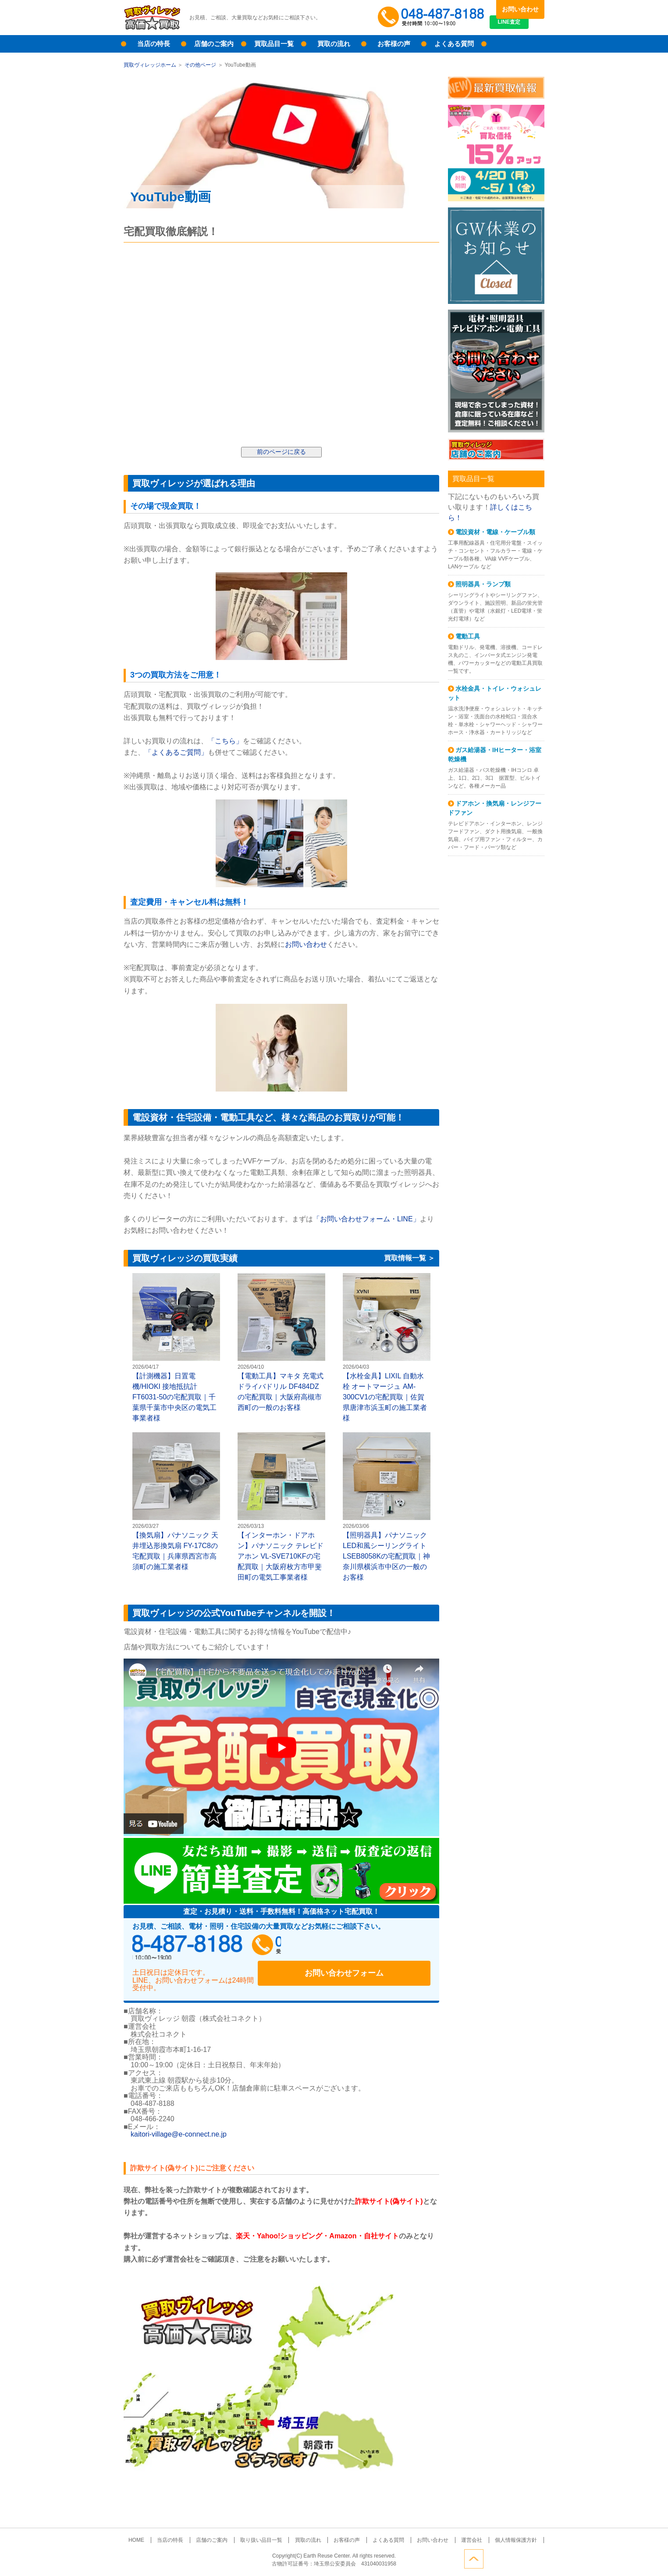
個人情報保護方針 (497, 2532)
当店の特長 (153, 43)
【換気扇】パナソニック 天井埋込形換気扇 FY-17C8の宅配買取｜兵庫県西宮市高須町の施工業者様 (176, 1501)
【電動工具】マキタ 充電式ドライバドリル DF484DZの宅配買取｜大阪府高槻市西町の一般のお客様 (281, 1342)
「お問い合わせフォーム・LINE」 (366, 1219)
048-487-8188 (215, 1947)
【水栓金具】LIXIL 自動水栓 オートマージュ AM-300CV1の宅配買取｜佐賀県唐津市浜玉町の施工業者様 (386, 1347)
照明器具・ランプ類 (483, 584)
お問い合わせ (520, 9)
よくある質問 (454, 43)
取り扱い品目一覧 (267, 2532)
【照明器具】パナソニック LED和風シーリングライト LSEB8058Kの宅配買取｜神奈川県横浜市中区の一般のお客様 (386, 1506)
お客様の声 (393, 43)
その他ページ (200, 65)
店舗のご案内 (214, 43)
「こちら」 (225, 741)
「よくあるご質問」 (176, 752)
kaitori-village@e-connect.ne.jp (179, 2126)
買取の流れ (333, 43)
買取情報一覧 (405, 1259)
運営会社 (457, 2532)
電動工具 (467, 636)
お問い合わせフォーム (373, 1947)
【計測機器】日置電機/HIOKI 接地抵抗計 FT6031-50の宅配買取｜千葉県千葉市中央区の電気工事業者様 (176, 1347)
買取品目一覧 (274, 43)
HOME (155, 2532)
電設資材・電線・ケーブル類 (495, 531)
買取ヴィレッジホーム (150, 65)
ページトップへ (534, 2557)
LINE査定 (520, 26)
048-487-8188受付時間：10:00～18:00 (432, 18)
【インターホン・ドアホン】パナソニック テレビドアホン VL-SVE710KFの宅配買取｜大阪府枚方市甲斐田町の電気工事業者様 (281, 1506)
